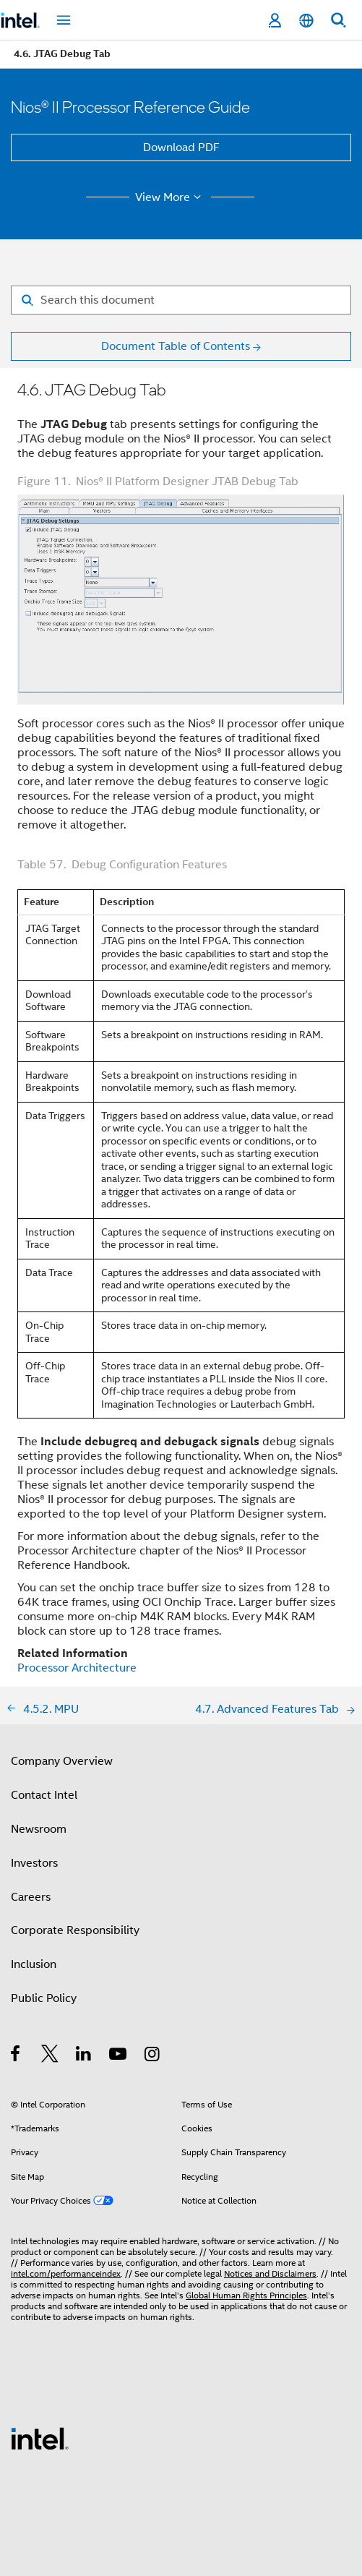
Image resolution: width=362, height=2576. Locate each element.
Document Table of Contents (175, 346)
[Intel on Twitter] (50, 2056)
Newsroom (38, 1829)
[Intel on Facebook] (16, 2056)
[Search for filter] (181, 300)
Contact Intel (44, 1795)
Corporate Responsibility (75, 1930)
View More (170, 197)
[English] (306, 20)
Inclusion (33, 1964)
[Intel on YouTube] (119, 2056)
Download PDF (181, 147)
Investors (34, 1863)
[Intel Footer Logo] (40, 2438)
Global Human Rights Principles (246, 2295)
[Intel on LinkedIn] (84, 2056)
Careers (31, 1897)
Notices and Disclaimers (270, 2273)
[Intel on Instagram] (153, 2056)
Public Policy (44, 1998)
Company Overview (62, 1761)
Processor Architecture (77, 1668)
